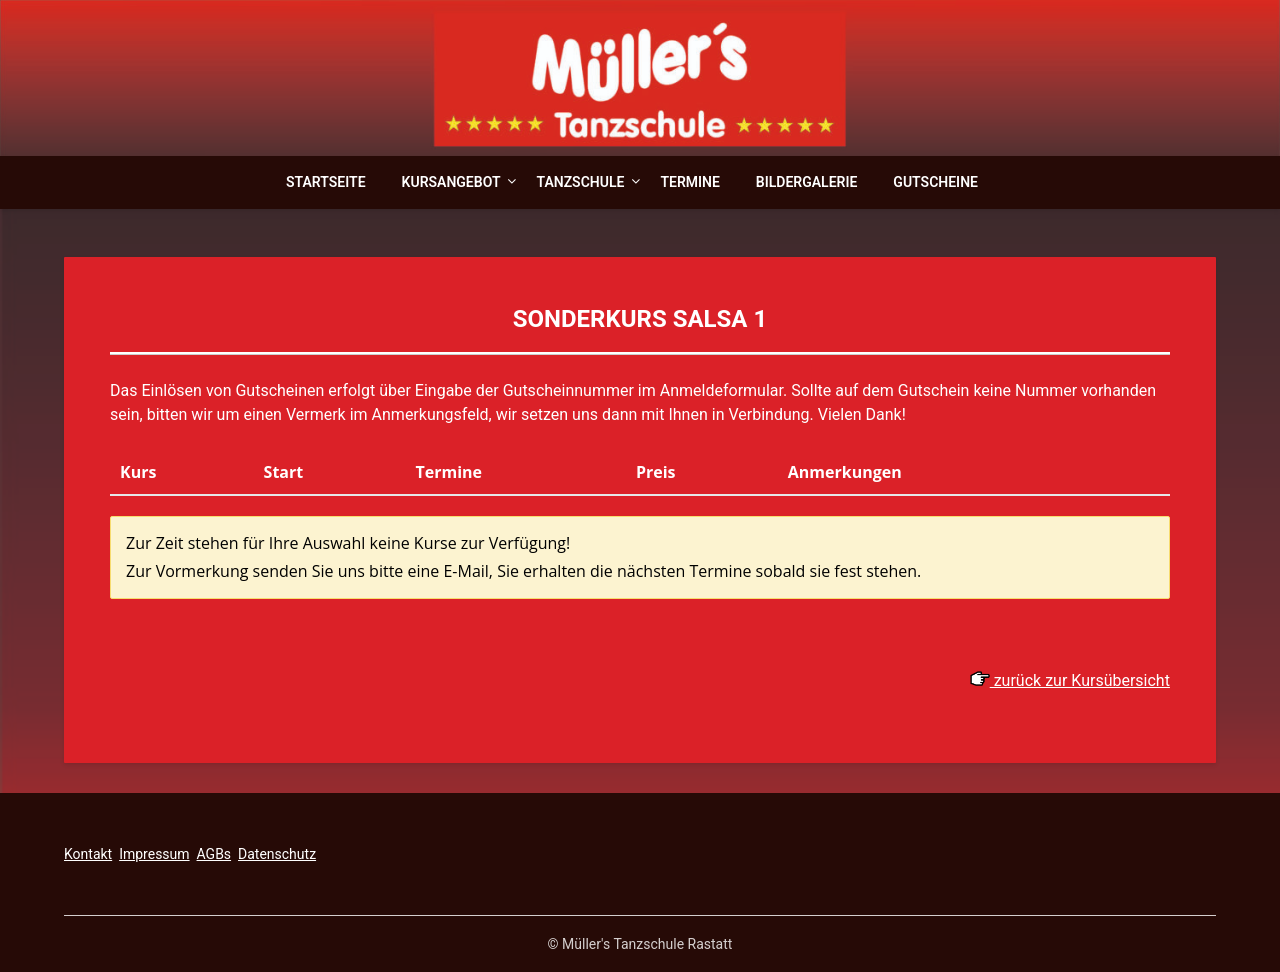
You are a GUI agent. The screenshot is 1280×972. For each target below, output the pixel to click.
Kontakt (88, 854)
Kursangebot (451, 182)
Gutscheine (935, 182)
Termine (689, 182)
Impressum (154, 854)
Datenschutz (277, 854)
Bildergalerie (807, 182)
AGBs (214, 854)
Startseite (326, 182)
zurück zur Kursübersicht (1070, 680)
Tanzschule (580, 182)
